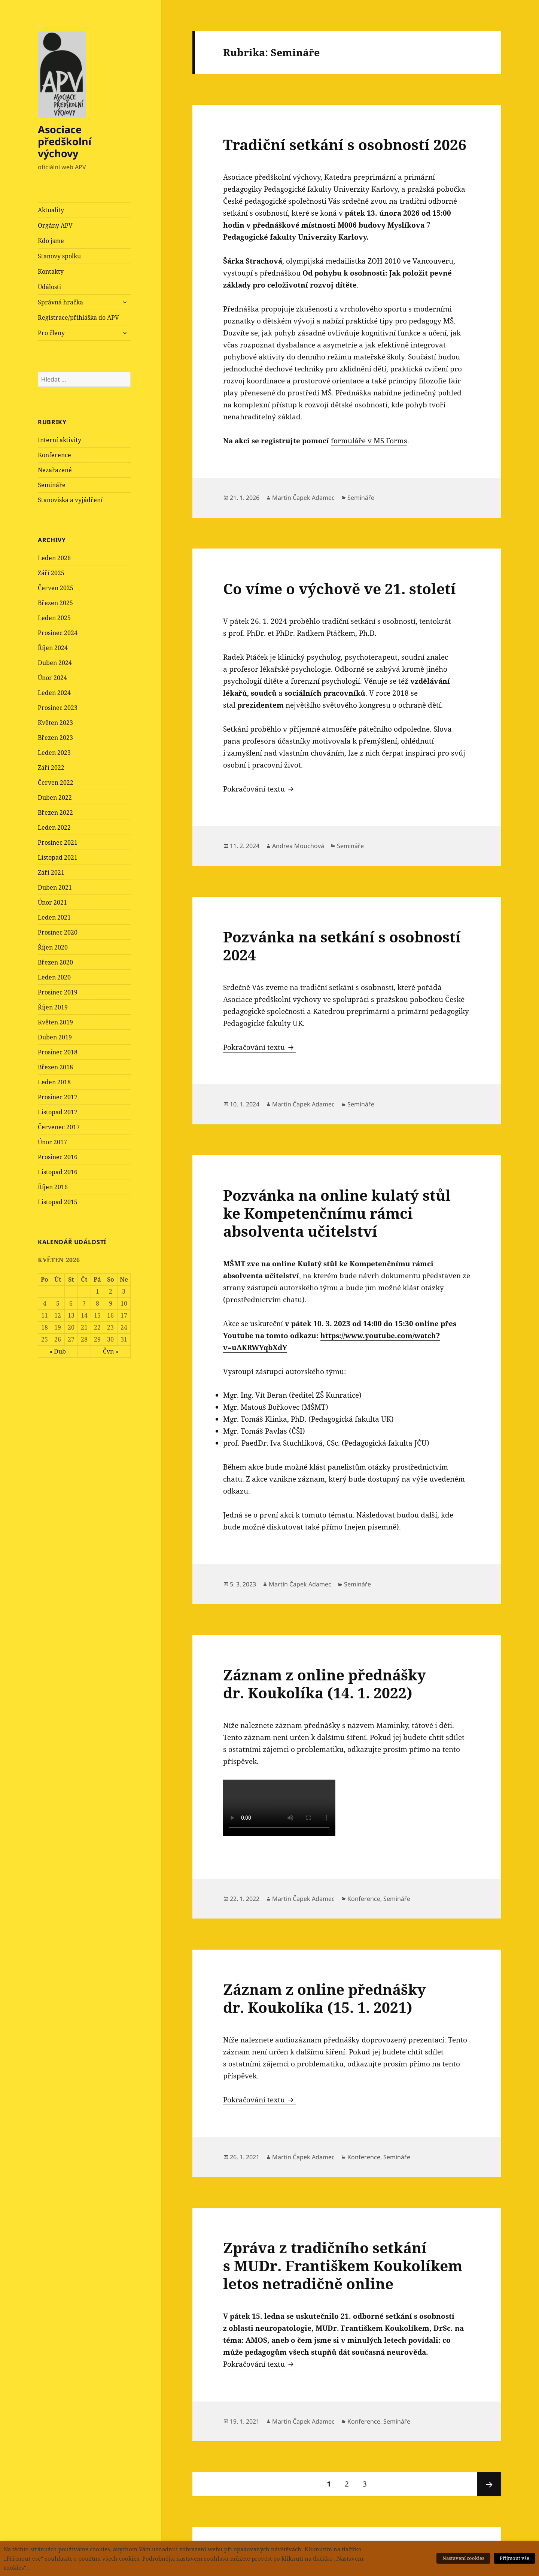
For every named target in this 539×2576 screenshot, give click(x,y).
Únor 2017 (52, 1142)
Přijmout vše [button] (514, 2558)
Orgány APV (55, 225)
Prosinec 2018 (57, 1052)
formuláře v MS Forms (369, 441)
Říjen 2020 (53, 947)
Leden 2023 (54, 752)
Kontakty (51, 271)
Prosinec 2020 (57, 932)
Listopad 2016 (57, 1172)
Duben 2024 (55, 663)
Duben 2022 (55, 797)
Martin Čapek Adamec (303, 497)
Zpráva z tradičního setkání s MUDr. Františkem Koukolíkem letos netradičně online (342, 2265)
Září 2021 (51, 872)
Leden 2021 (54, 917)
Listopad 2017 (57, 1112)
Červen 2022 (55, 782)
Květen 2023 (55, 723)
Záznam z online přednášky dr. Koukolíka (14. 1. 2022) (324, 1683)
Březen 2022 (55, 812)
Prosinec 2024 (57, 633)
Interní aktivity (59, 440)
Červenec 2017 (59, 1127)
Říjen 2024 (53, 648)
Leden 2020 (54, 977)
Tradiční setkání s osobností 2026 (344, 144)
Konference (54, 455)
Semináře (52, 485)
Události (49, 287)
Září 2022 (51, 767)
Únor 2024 (52, 678)
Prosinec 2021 (57, 842)
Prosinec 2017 (57, 1097)
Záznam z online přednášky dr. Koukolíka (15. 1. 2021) (324, 1998)
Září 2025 (51, 573)
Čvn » (110, 1351)
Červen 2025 (55, 588)
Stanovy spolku (59, 256)
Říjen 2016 (53, 1187)
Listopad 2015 (57, 1202)
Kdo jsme (51, 241)
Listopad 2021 (57, 857)
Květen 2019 (55, 1022)
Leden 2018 (54, 1082)
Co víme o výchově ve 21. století (339, 588)
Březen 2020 (55, 962)
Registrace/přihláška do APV (78, 317)
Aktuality (51, 210)
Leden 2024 (54, 693)
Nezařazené (55, 470)
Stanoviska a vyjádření (70, 500)
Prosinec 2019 (57, 992)
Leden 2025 (54, 618)
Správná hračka (60, 302)
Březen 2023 (55, 737)
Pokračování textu (259, 789)
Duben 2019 (55, 1037)
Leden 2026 (54, 558)
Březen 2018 (55, 1067)
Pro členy (51, 333)
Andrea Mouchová (298, 846)
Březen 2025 (55, 603)
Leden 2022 (54, 827)
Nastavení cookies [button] (463, 2558)
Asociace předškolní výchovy (64, 141)
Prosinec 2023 (57, 708)
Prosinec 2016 (57, 1157)
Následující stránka (489, 2484)
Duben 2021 (55, 887)
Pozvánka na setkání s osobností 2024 (342, 946)
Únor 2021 (52, 902)
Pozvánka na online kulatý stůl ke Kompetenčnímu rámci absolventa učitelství (337, 1213)
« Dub (57, 1351)
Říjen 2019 (53, 1007)
